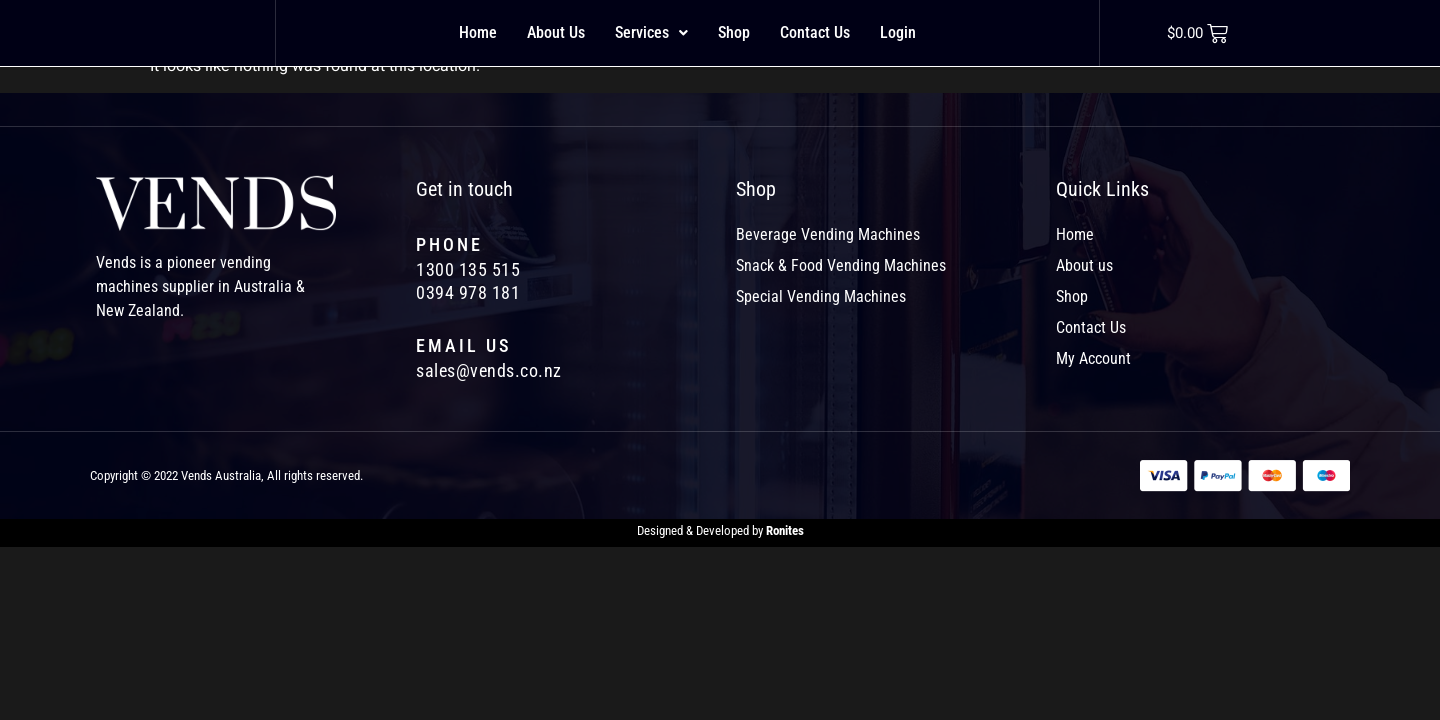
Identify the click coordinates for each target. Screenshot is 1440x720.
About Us (556, 32)
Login (898, 32)
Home (478, 32)
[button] (651, 33)
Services (651, 32)
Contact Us (815, 32)
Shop (734, 32)
